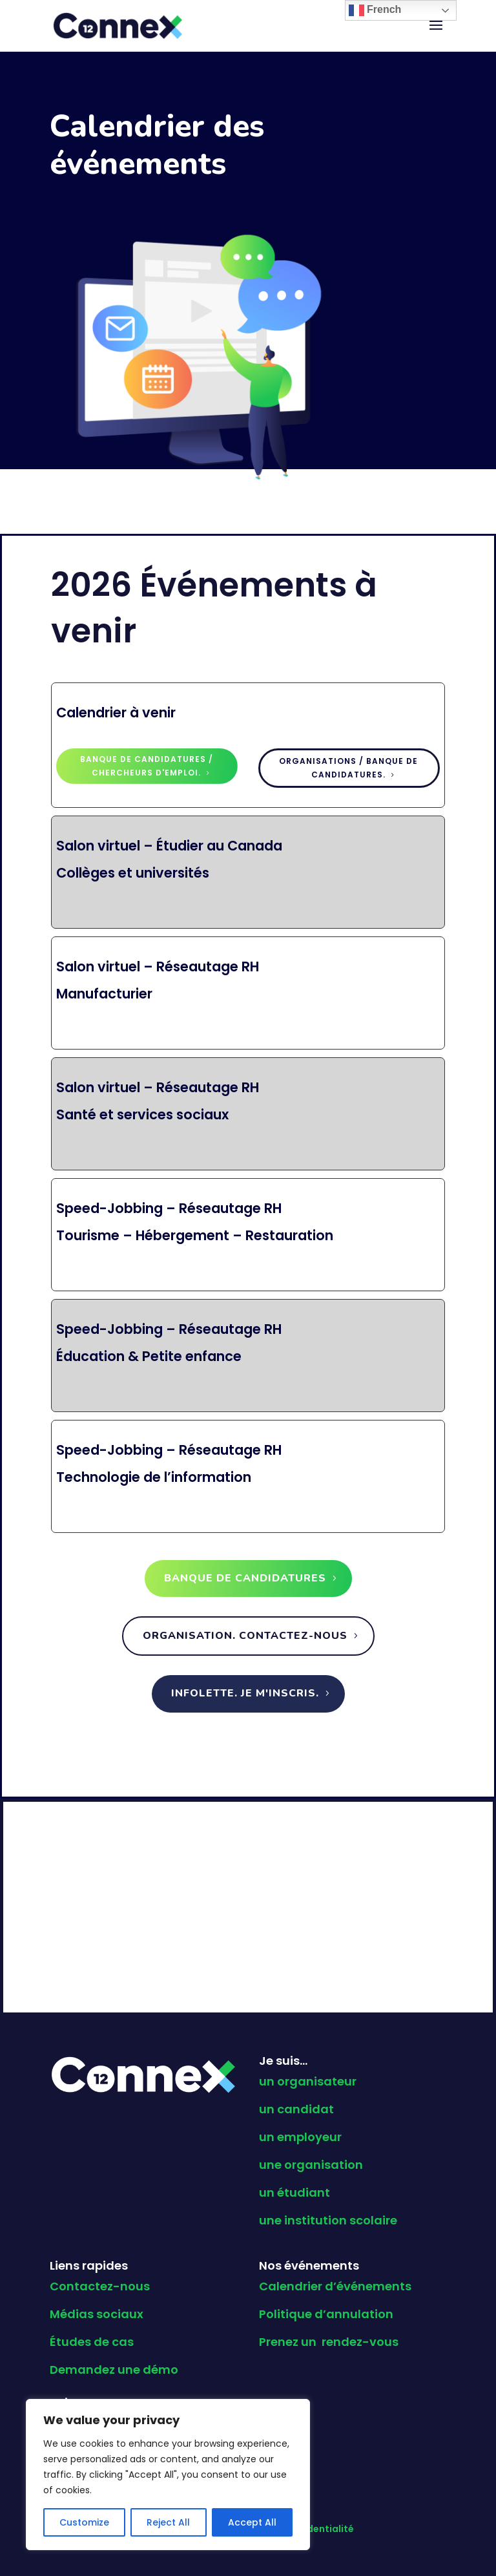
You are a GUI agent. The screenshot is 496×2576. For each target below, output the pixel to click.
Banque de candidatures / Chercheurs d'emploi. (146, 765)
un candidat (296, 2109)
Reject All (168, 2522)
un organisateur (307, 2081)
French (375, 10)
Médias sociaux (96, 2314)
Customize (84, 2522)
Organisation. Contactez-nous (245, 1636)
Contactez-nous (100, 2286)
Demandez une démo (114, 2369)
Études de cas (92, 2342)
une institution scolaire (328, 2220)
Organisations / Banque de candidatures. (348, 767)
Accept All (252, 2522)
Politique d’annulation (326, 2314)
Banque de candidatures (245, 1578)
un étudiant (294, 2192)
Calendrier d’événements (335, 2286)
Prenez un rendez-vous (328, 2342)
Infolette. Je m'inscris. (245, 1693)
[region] (168, 2474)
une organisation (311, 2165)
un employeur (300, 2137)
